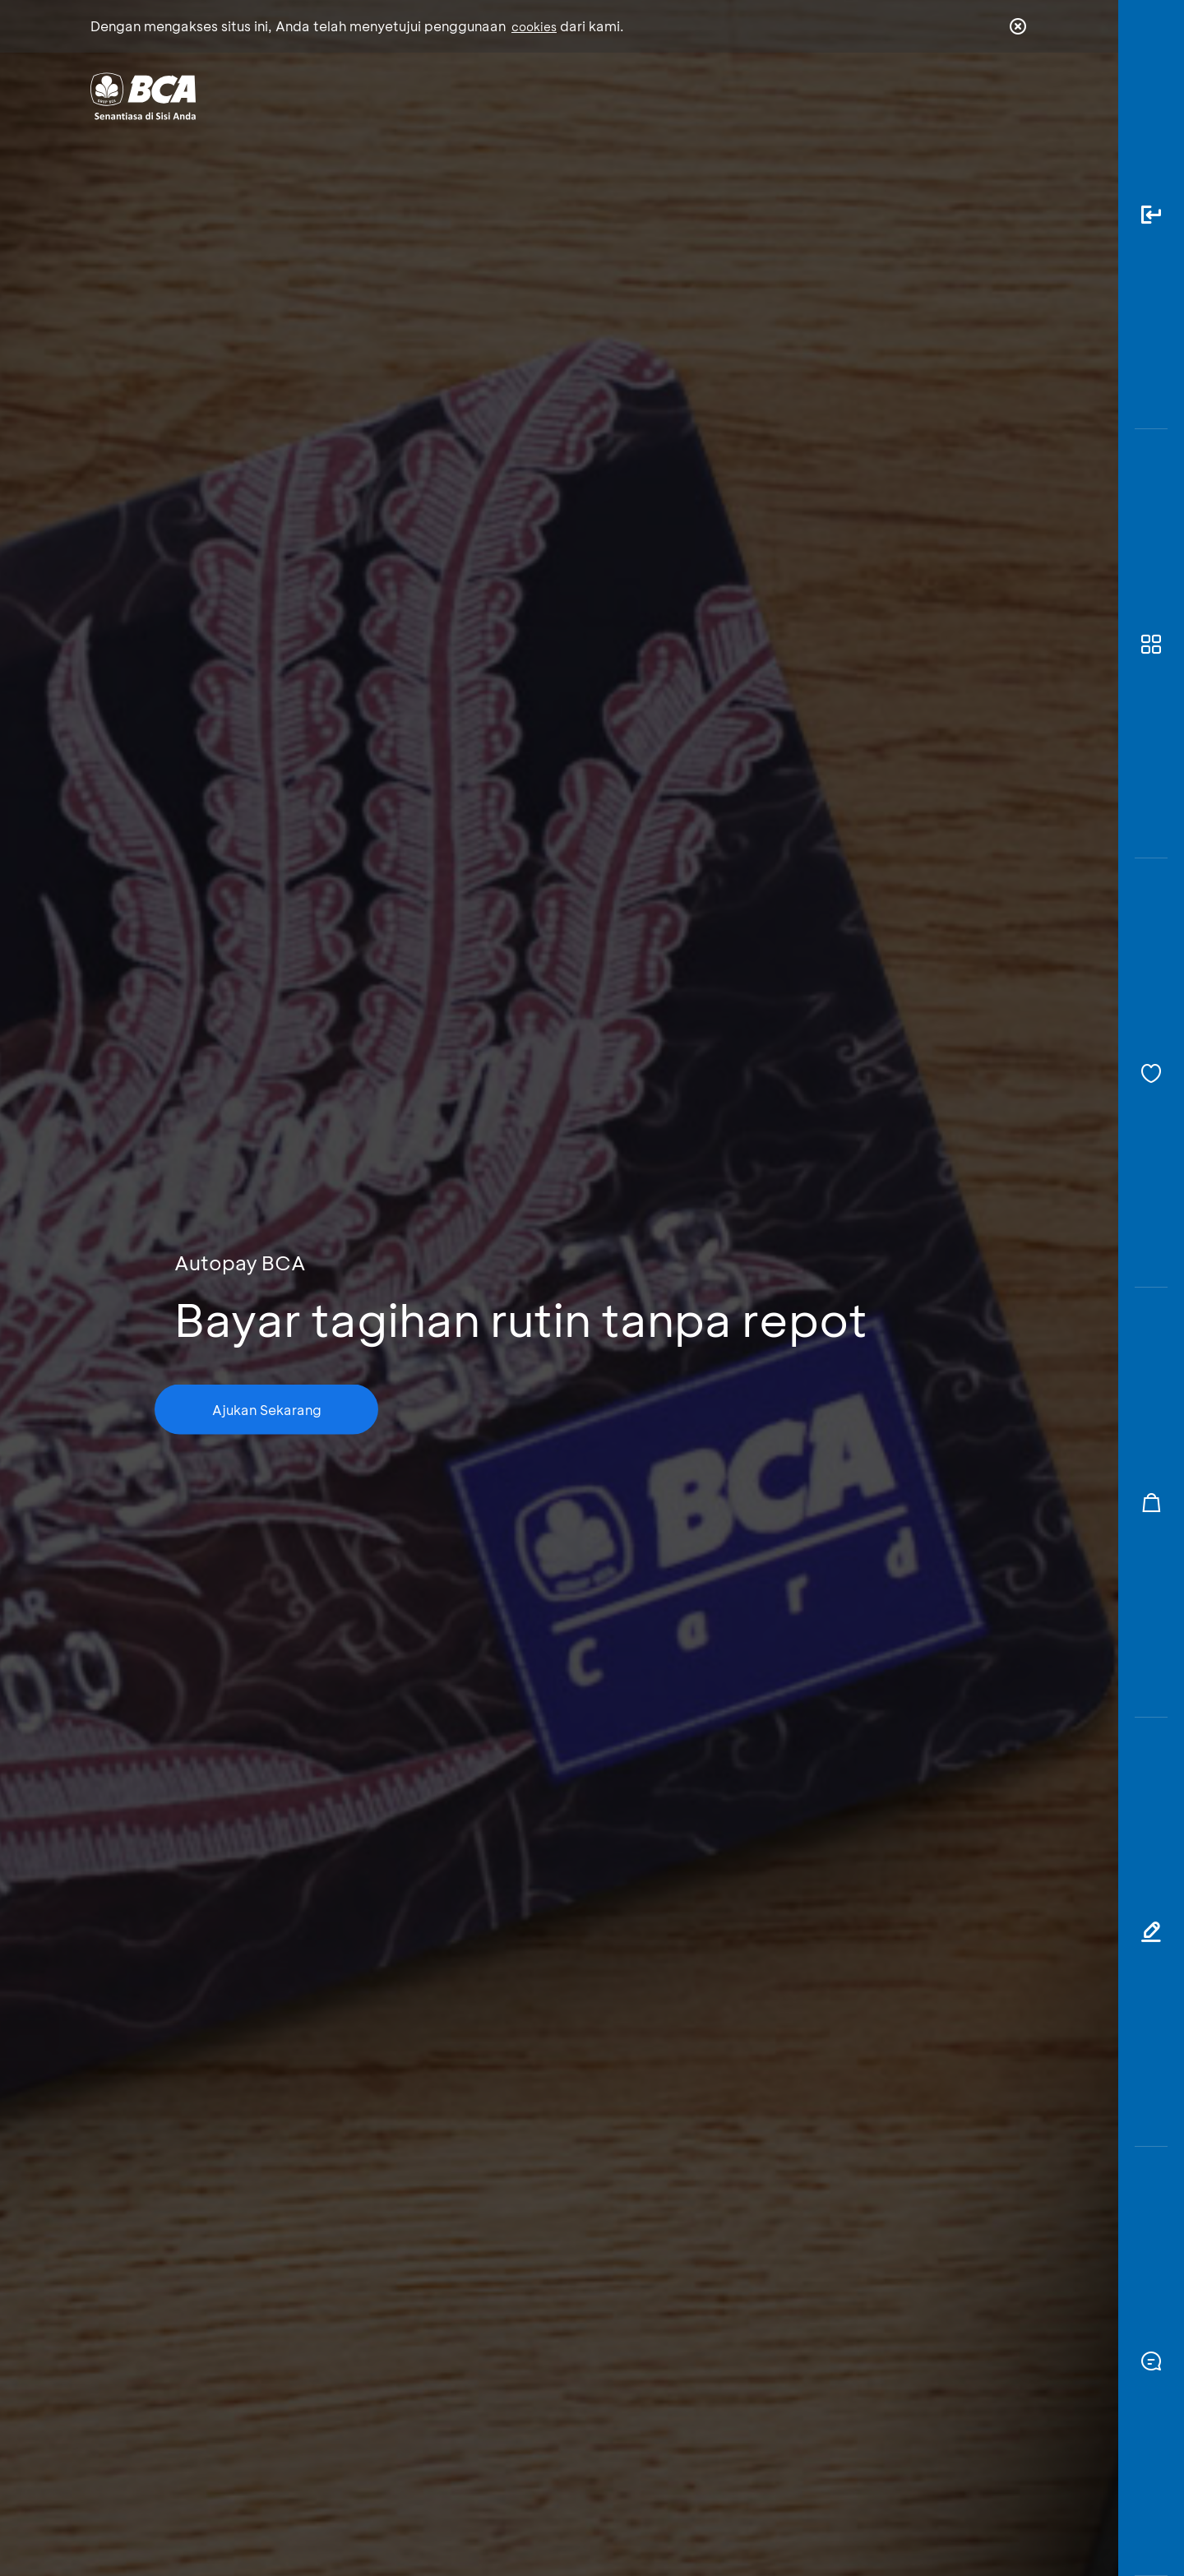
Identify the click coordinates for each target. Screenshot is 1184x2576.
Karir (771, 95)
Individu (454, 95)
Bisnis (549, 95)
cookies (534, 27)
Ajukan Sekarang (266, 1408)
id (984, 96)
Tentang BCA (662, 95)
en (1013, 96)
